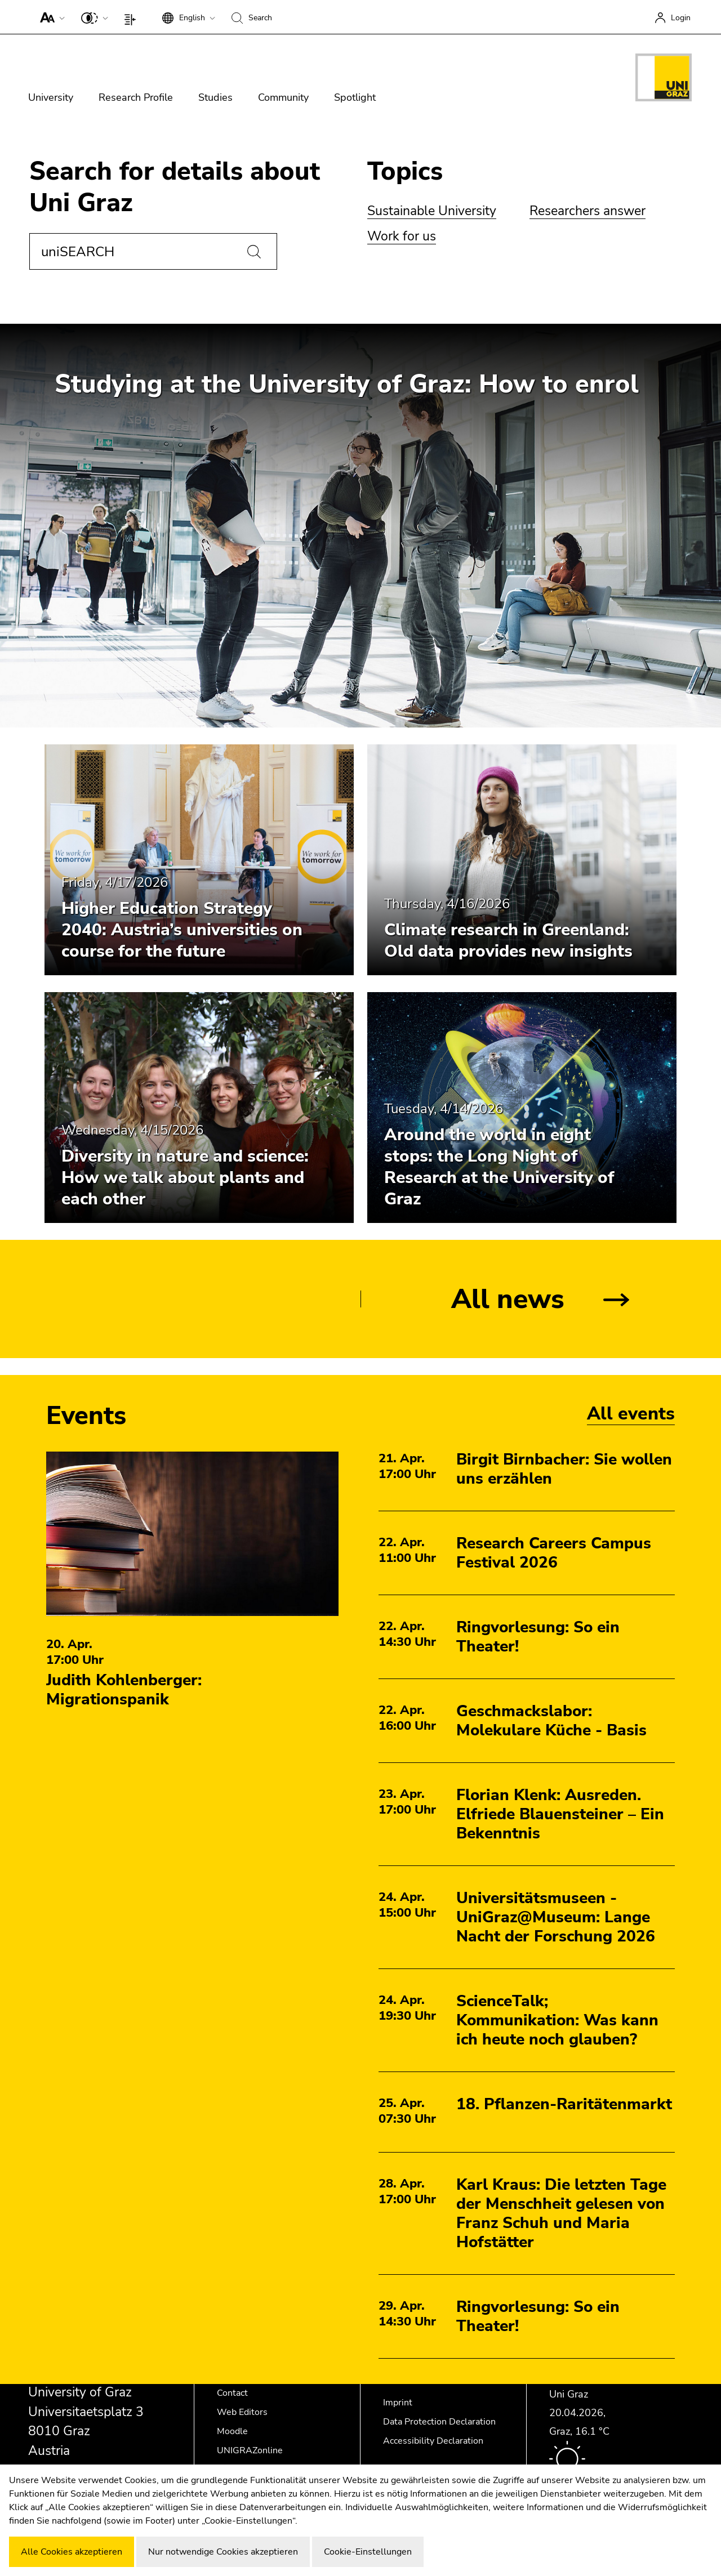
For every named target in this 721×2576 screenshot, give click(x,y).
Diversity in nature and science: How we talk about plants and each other (185, 1178)
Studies (215, 97)
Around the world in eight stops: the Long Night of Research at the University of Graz (499, 1167)
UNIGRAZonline (250, 2450)
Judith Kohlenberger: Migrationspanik (124, 1689)
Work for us (401, 236)
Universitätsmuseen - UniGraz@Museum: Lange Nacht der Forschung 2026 (555, 1917)
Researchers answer (587, 211)
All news (507, 1299)
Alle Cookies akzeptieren (71, 2552)
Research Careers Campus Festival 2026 (553, 1553)
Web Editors (242, 2412)
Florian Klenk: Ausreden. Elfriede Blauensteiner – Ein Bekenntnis (560, 1814)
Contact (232, 2393)
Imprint (397, 2402)
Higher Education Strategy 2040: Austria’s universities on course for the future (181, 930)
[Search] (254, 252)
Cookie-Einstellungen (368, 2552)
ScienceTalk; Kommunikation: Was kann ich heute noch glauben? (557, 2020)
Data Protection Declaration (439, 2422)
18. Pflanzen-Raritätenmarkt (564, 2104)
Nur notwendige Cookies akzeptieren (223, 2552)
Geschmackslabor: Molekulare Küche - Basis (551, 1720)
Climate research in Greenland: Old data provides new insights (508, 940)
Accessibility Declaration (433, 2441)
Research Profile (136, 97)
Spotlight (355, 97)
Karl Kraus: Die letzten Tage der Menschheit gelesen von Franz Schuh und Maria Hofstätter (561, 2213)
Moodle (232, 2431)
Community (283, 97)
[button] (49, 17)
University (50, 97)
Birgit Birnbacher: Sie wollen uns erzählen (564, 1469)
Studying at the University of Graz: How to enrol (347, 384)
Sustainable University (431, 211)
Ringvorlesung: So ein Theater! (538, 1637)
